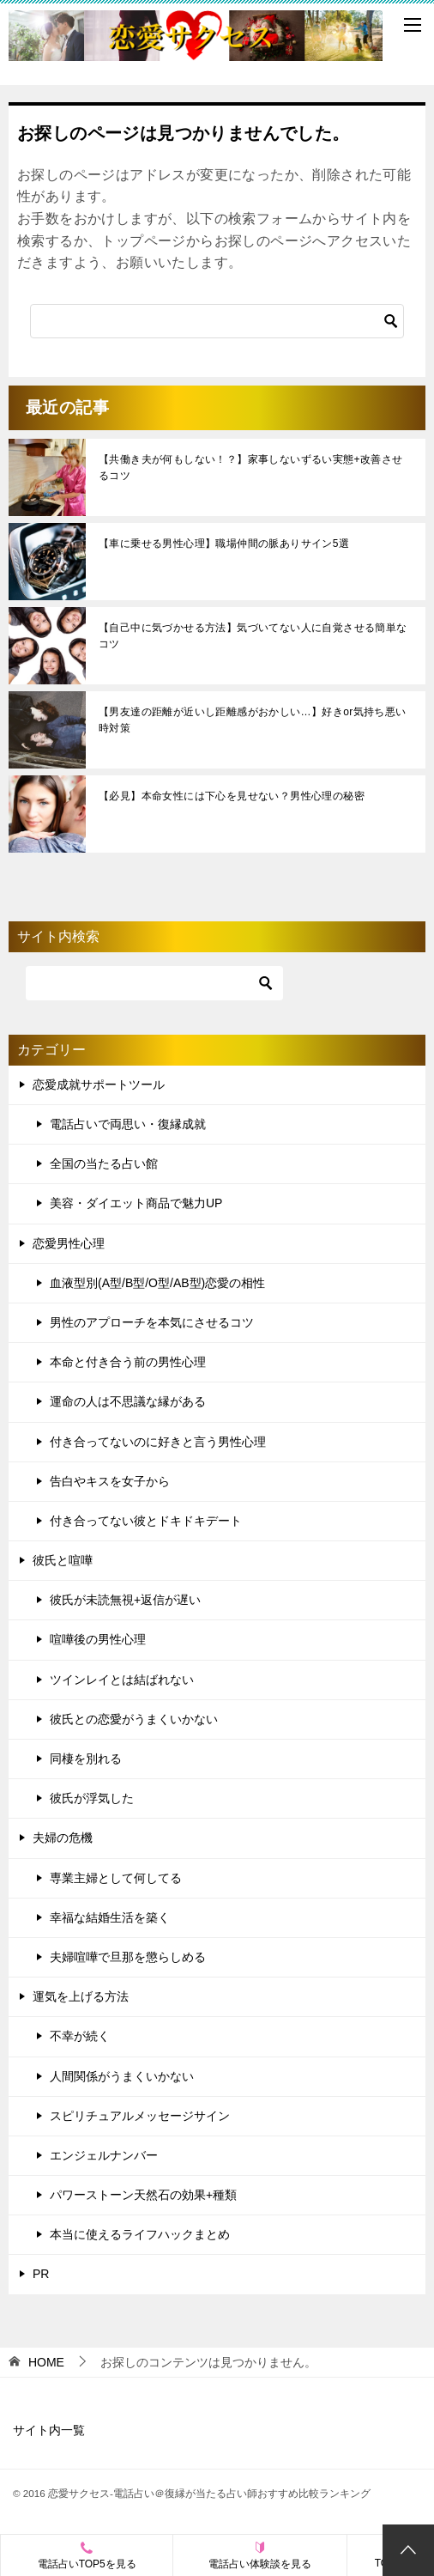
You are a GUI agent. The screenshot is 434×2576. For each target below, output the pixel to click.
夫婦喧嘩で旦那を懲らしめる (128, 1957)
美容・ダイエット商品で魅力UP (136, 1203)
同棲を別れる (86, 1758)
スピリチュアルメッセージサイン (140, 2116)
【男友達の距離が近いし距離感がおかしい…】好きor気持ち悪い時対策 (253, 720)
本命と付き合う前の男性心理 (128, 1362)
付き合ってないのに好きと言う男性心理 (158, 1442)
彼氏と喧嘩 (63, 1560)
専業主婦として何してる (116, 1878)
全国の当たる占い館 (104, 1163)
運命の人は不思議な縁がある (128, 1401)
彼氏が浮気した (92, 1798)
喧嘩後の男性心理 (98, 1639)
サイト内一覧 (49, 2430)
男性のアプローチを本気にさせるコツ (152, 1322)
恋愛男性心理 (69, 1243)
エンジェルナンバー (104, 2155)
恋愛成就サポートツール (99, 1084)
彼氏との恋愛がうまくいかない (134, 1719)
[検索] (217, 321)
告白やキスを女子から (110, 1481)
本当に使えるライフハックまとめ (140, 2234)
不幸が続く (80, 2036)
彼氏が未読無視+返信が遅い (125, 1600)
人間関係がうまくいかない (122, 2076)
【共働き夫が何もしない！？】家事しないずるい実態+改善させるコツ (251, 467)
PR (41, 2274)
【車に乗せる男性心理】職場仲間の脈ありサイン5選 (224, 544)
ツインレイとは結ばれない (122, 1679)
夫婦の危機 (63, 1837)
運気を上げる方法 (81, 1996)
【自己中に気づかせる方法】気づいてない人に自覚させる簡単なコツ (253, 636)
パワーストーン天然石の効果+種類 (143, 2195)
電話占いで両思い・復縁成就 (128, 1124)
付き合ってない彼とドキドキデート (146, 1521)
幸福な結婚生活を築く (110, 1917)
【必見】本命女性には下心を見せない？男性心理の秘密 (232, 796)
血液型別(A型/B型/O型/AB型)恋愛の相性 (157, 1283)
